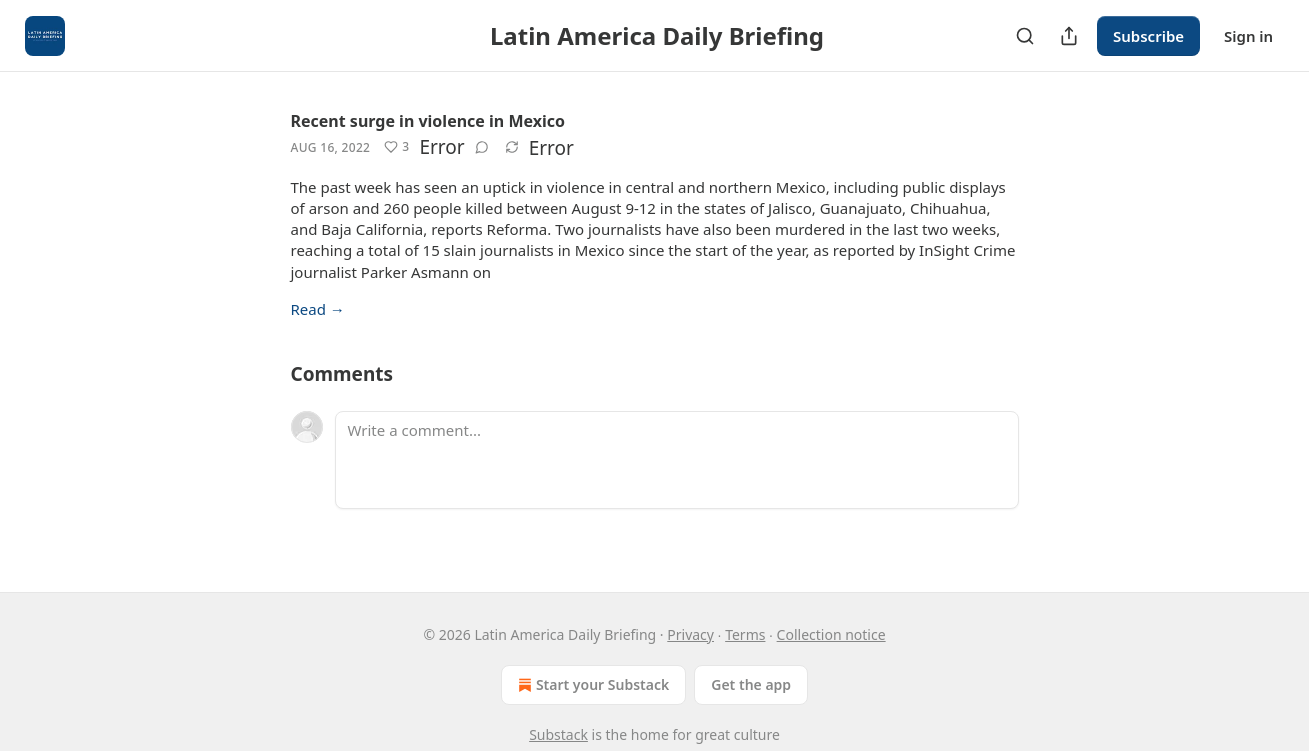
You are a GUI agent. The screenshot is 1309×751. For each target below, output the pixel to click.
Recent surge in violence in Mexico (428, 121)
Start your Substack (591, 685)
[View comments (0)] (482, 147)
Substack (558, 734)
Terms (745, 634)
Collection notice (831, 634)
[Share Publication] (1069, 36)
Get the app (751, 684)
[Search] (1025, 36)
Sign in (1248, 36)
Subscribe (1148, 36)
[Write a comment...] (677, 460)
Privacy (690, 634)
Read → (318, 309)
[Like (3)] (396, 147)
